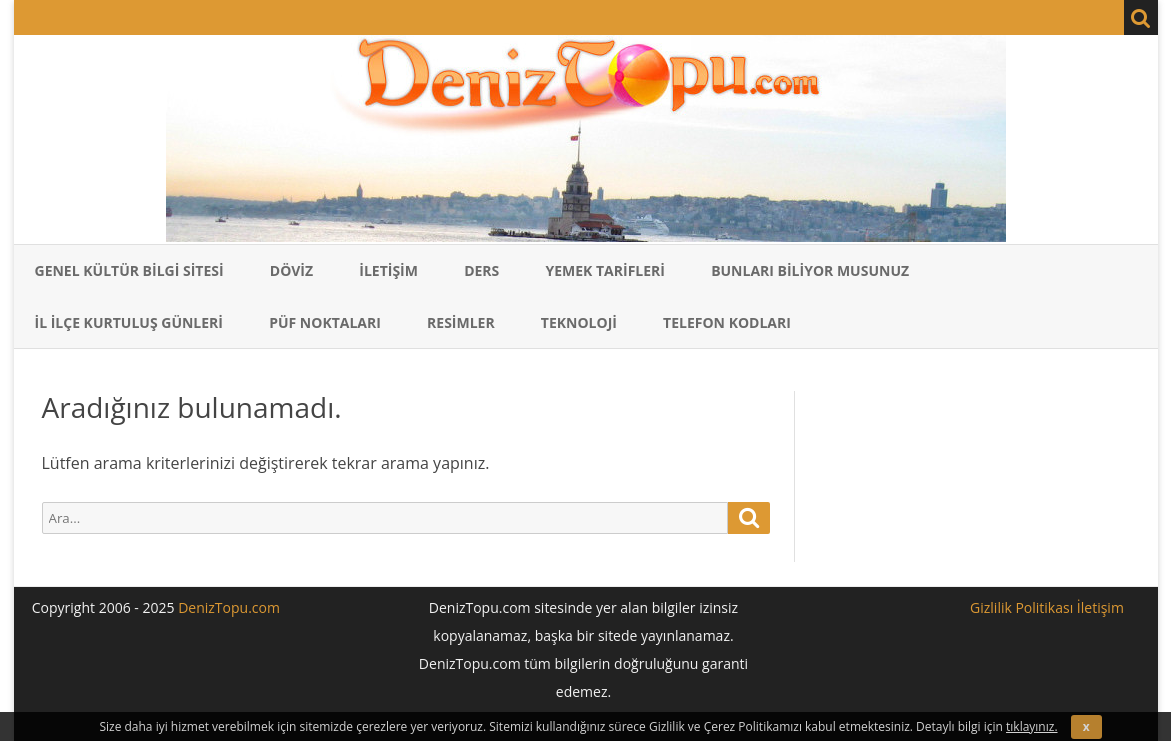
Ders (481, 270)
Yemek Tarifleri (605, 270)
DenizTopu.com (229, 607)
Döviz (291, 270)
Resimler (461, 322)
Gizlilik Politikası (1021, 607)
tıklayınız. (1032, 726)
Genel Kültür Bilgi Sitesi (129, 270)
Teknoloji (579, 322)
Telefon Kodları (727, 322)
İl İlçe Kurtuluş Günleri (129, 322)
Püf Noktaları (325, 322)
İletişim (388, 270)
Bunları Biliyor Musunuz (810, 270)
